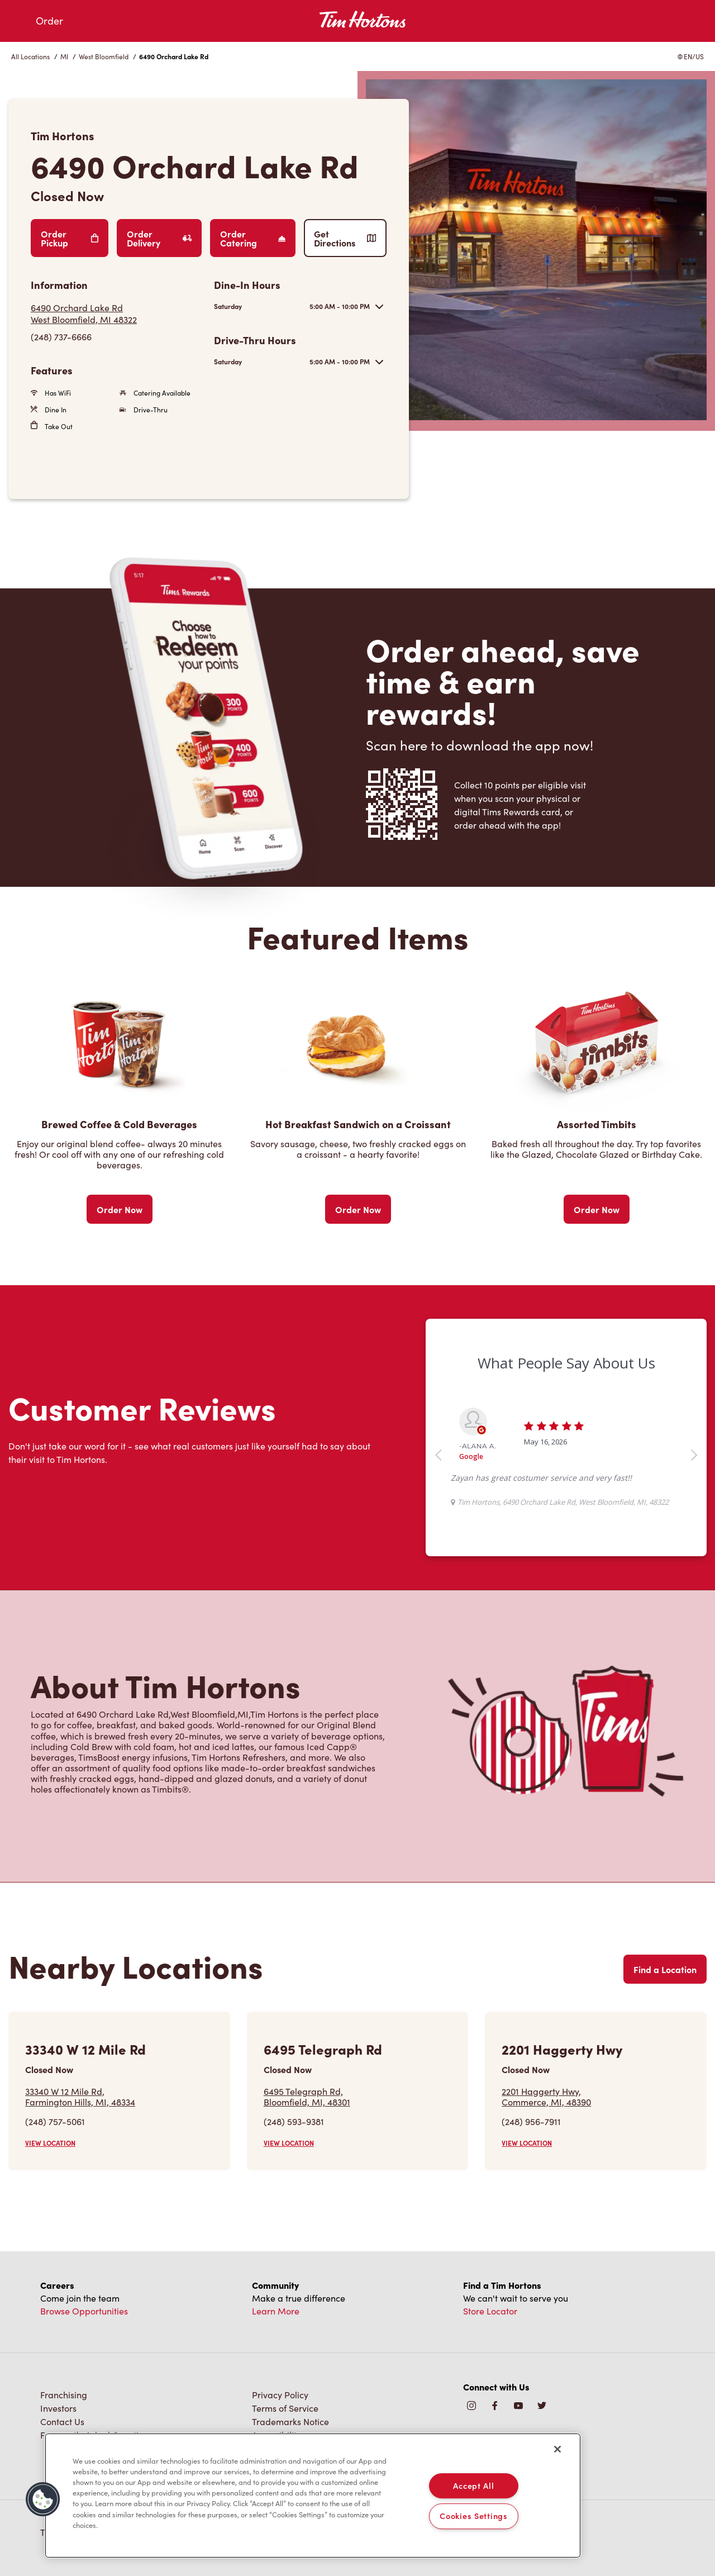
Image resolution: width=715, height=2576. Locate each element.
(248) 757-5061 (55, 2121)
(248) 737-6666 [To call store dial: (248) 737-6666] (61, 337)
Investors (58, 2408)
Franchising (63, 2395)
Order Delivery (159, 238)
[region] (313, 2495)
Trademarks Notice (290, 2421)
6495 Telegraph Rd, (307, 2096)
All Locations (30, 56)
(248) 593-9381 (294, 2121)
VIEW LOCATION (50, 2142)
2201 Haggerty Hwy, (546, 2096)
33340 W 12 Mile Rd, (80, 2096)
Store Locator (490, 2311)
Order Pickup (69, 238)
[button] (43, 2499)
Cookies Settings (474, 2516)
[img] (541, 2406)
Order (49, 20)
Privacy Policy (280, 2395)
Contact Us (62, 2421)
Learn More (275, 2311)
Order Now (119, 1209)
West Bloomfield (103, 56)
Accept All (473, 2485)
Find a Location (665, 1969)
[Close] (557, 2449)
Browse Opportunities (84, 2311)
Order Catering (252, 238)
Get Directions (345, 238)
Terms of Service (285, 2408)
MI (64, 56)
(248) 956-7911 (531, 2121)
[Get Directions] (117, 313)
